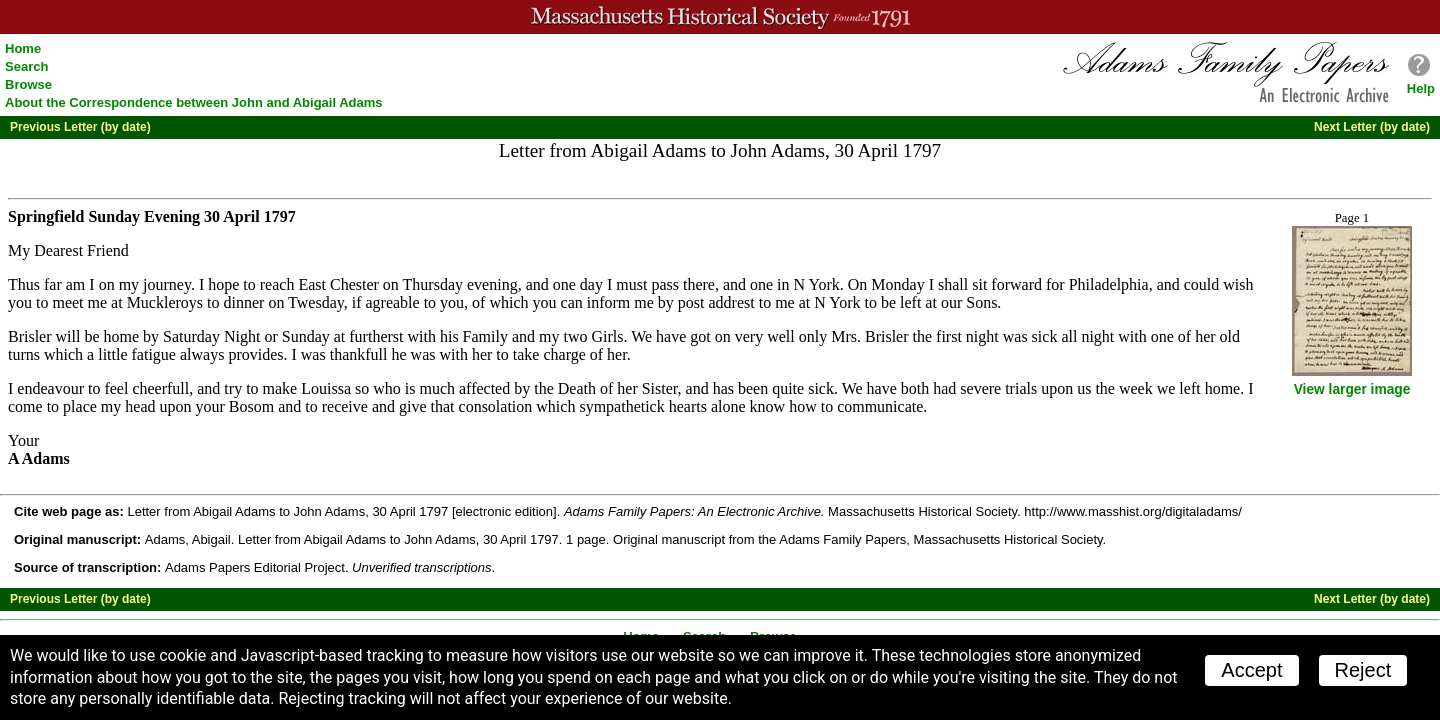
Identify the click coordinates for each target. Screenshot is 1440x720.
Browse (28, 84)
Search (26, 66)
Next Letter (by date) (1372, 127)
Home (23, 48)
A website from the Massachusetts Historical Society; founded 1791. (720, 17)
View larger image (1352, 389)
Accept (1251, 670)
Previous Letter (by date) (80, 127)
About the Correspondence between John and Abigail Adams (194, 102)
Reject (1363, 670)
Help (1421, 88)
